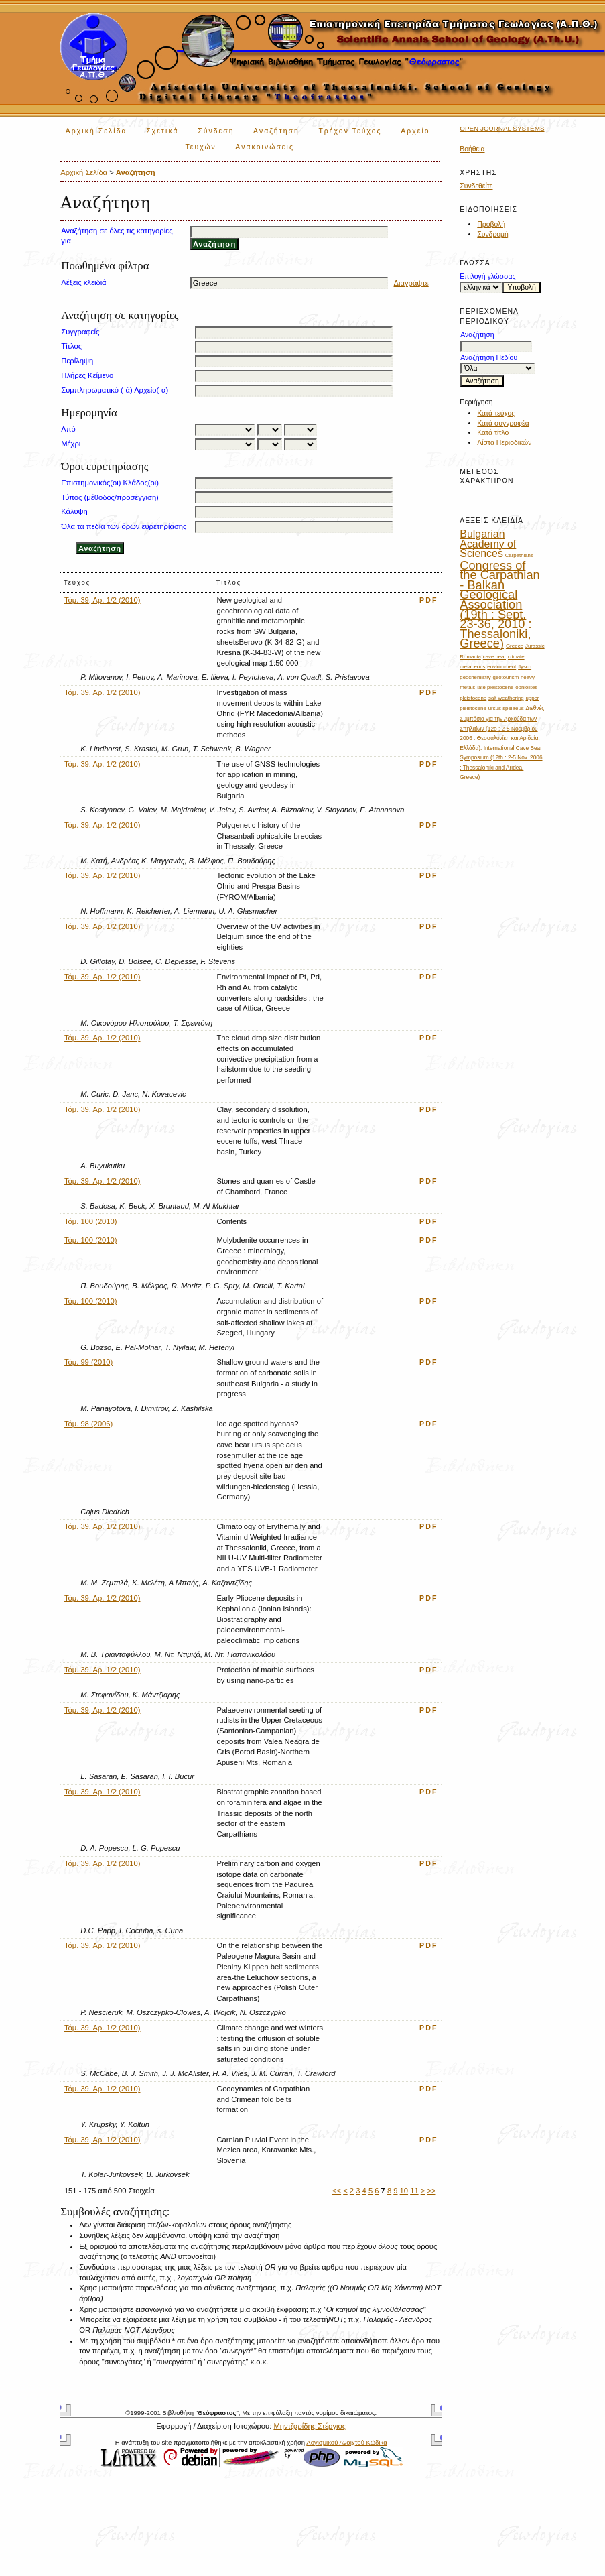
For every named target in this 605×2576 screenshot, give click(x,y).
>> (431, 2191)
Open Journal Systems (502, 128)
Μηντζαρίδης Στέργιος (309, 2426)
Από (68, 429)
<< (336, 2191)
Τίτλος (71, 346)
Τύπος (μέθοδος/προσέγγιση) (110, 497)
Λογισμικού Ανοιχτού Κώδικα (346, 2442)
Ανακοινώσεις (264, 147)
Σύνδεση (216, 131)
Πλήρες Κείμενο (87, 375)
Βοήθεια (472, 149)
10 (404, 2191)
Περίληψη (77, 361)
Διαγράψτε (411, 283)
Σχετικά (162, 131)
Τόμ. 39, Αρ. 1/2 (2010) (102, 600)
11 (414, 2191)
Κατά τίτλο (493, 432)
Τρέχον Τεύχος (349, 131)
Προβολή (491, 224)
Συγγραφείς (80, 332)
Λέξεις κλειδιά (83, 282)
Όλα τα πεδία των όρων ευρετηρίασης (123, 526)
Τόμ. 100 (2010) (90, 1221)
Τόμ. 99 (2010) (88, 1362)
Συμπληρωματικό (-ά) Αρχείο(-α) (114, 390)
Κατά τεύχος (496, 413)
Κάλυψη (74, 511)
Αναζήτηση (276, 131)
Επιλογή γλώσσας (487, 276)
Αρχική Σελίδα (96, 131)
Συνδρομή (493, 234)
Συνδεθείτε (476, 186)
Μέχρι (70, 444)
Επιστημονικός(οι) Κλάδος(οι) (110, 483)
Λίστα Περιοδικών (504, 442)
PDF (428, 600)
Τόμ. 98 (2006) (88, 1424)
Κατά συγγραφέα (503, 423)
